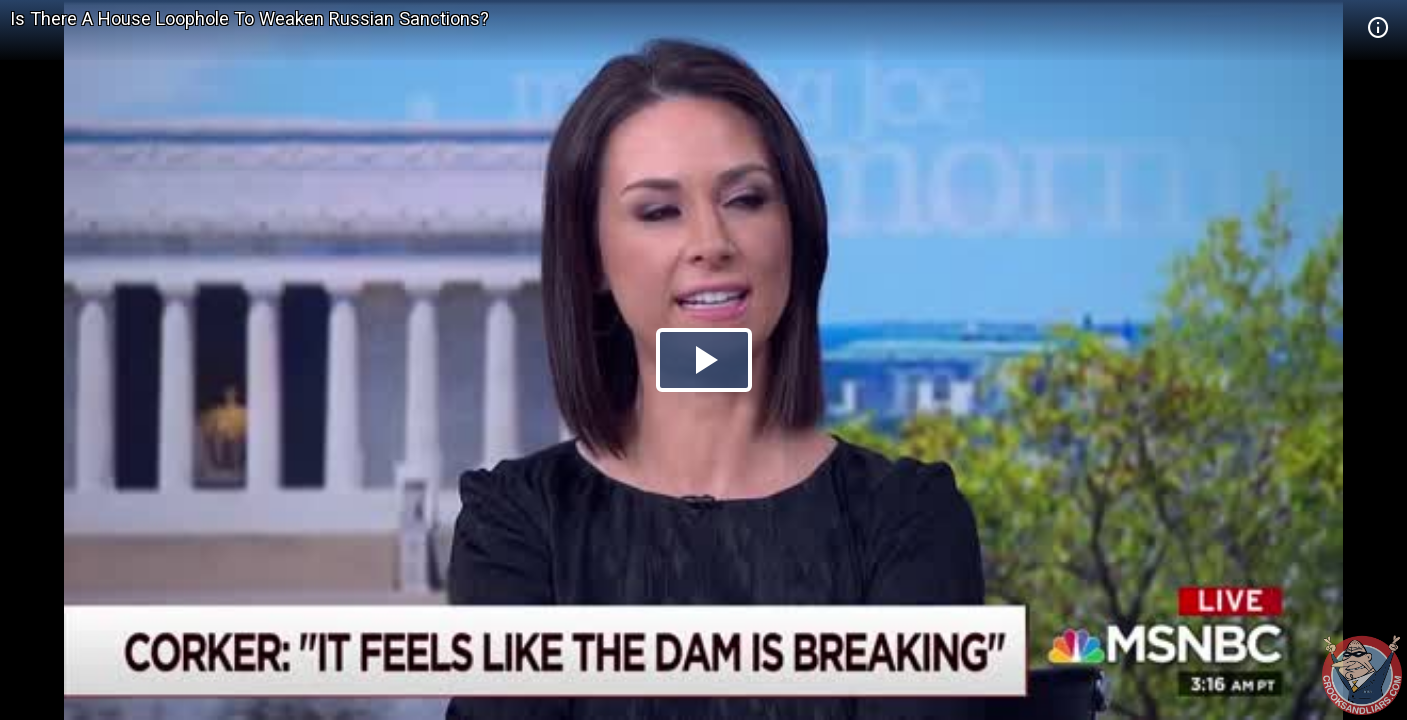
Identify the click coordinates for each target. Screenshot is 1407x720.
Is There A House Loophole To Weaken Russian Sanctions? (249, 18)
